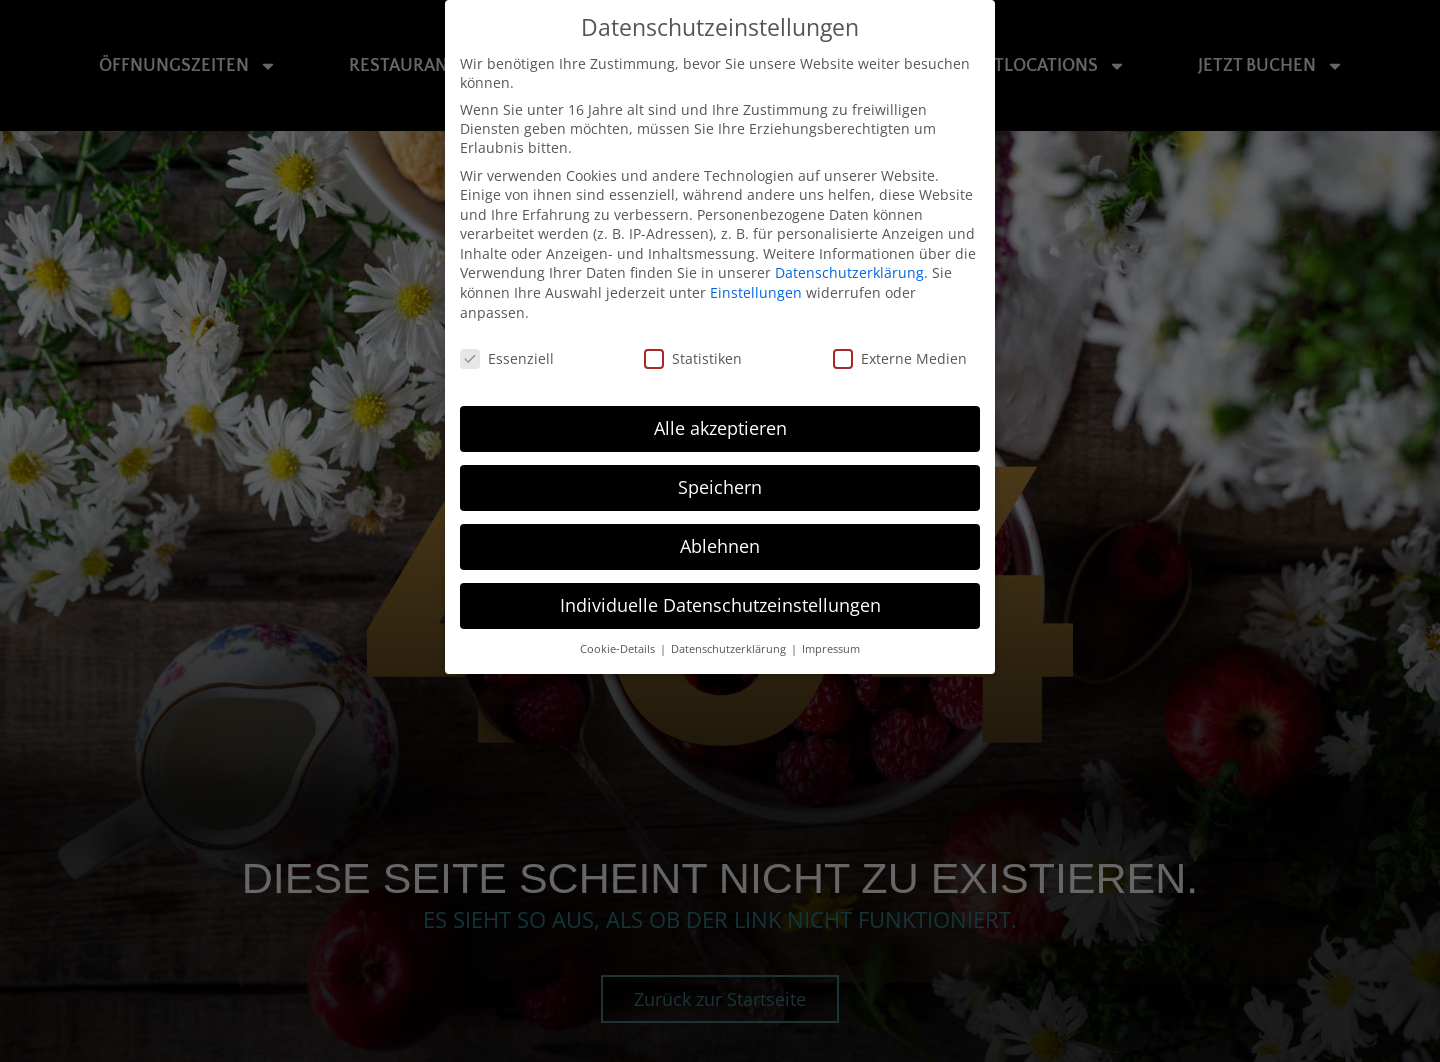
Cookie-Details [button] (619, 648)
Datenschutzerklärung (849, 272)
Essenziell (507, 357)
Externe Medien (900, 357)
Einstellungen (756, 292)
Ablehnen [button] (720, 546)
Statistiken (693, 357)
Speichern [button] (720, 487)
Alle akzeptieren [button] (720, 428)
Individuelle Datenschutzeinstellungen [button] (720, 605)
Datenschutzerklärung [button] (730, 648)
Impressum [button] (831, 648)
